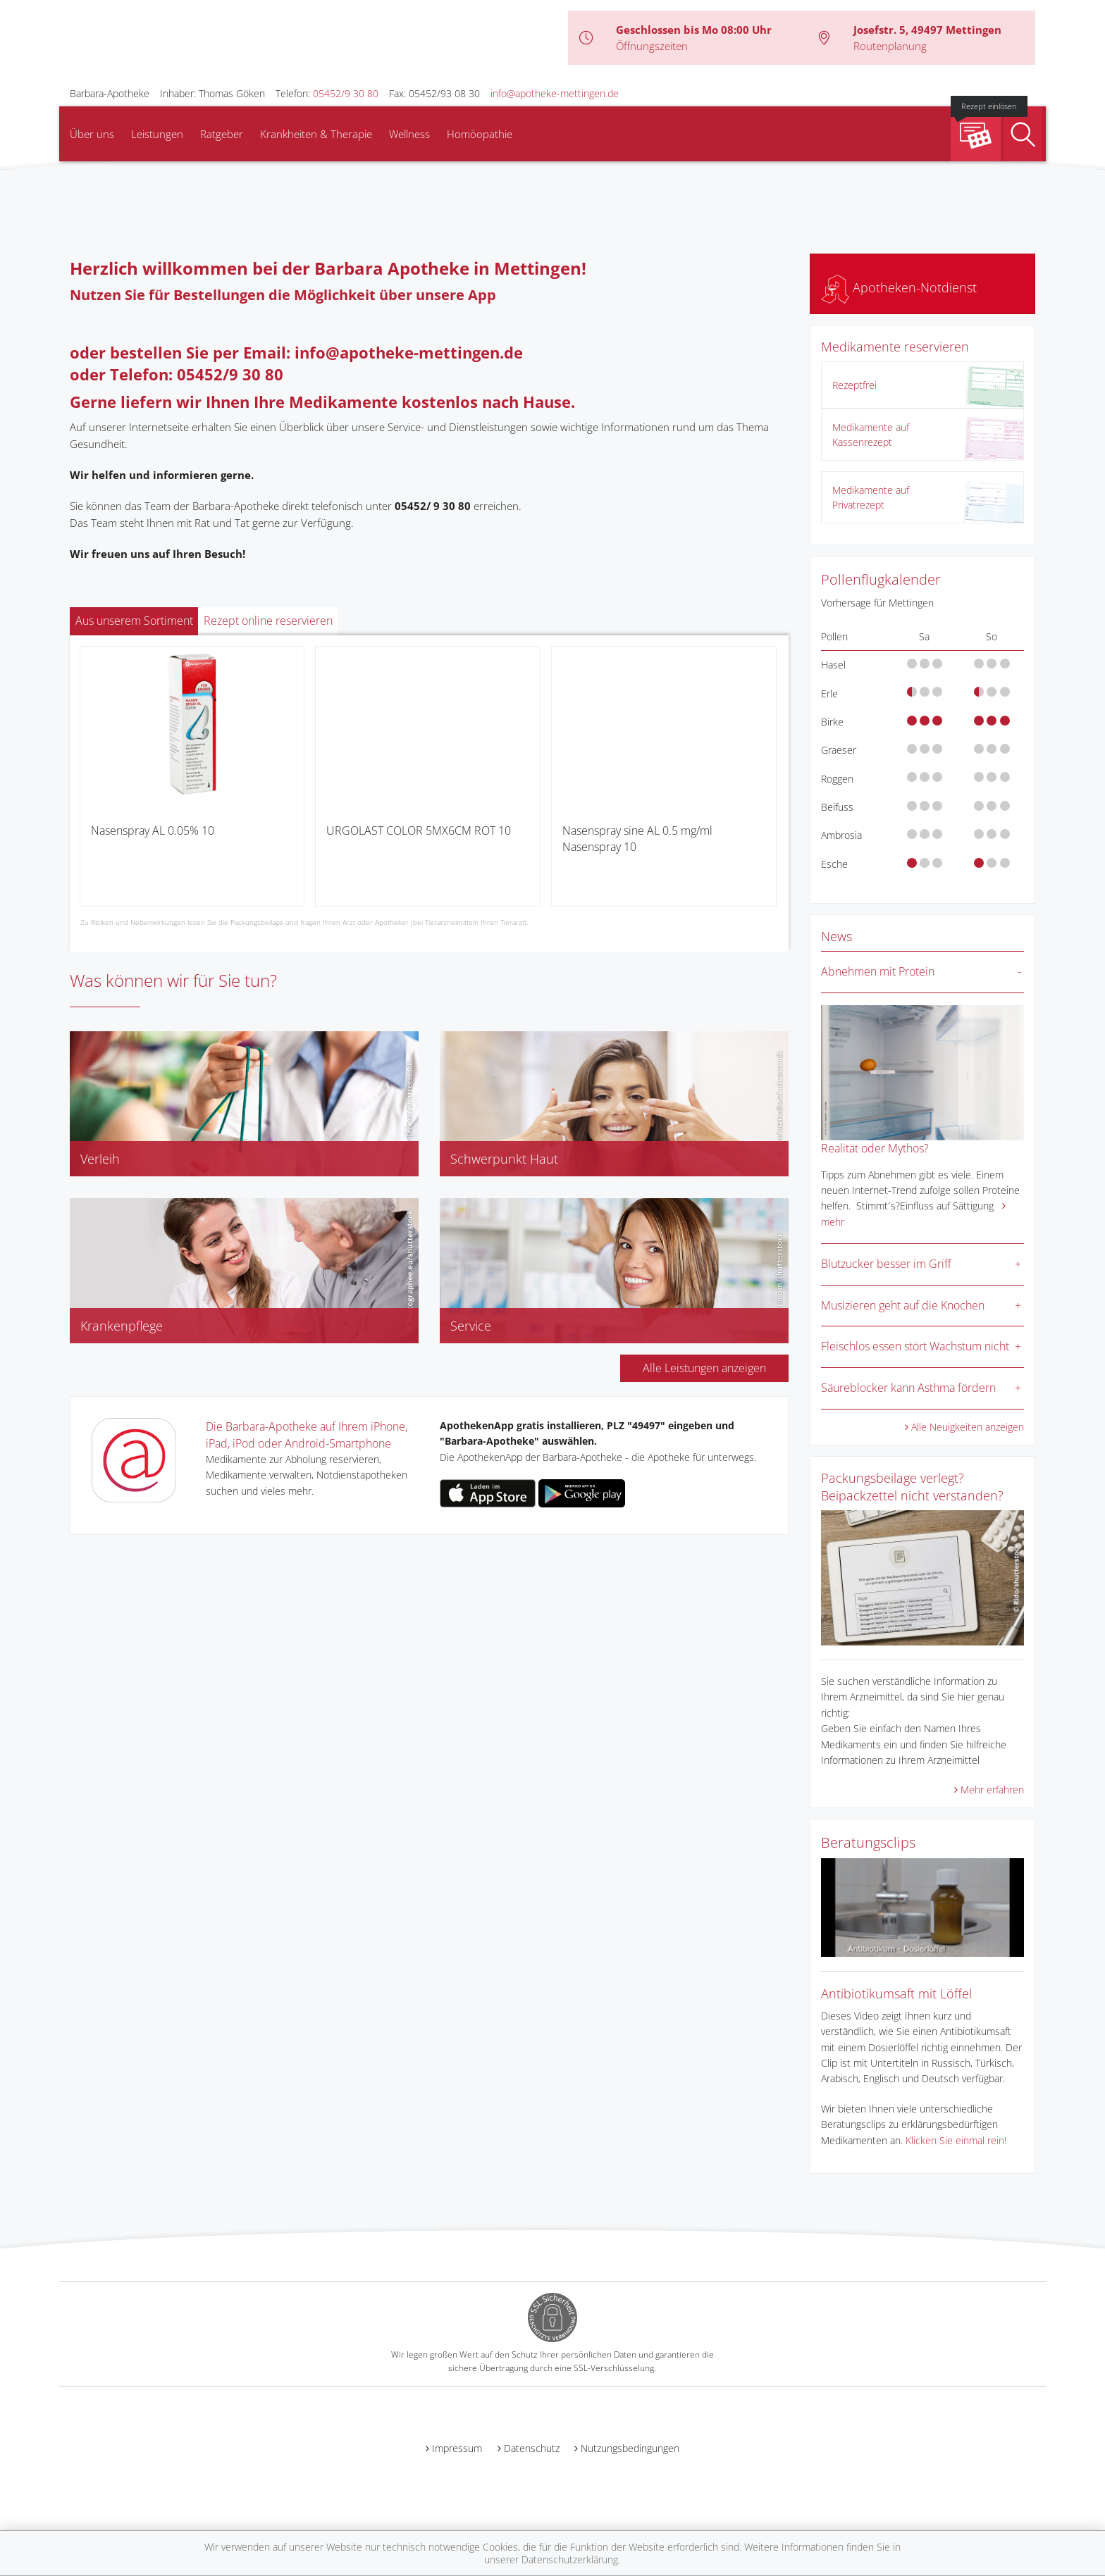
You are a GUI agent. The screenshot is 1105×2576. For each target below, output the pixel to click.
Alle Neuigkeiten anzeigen (967, 1426)
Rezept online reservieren (268, 620)
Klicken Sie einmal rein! (956, 2140)
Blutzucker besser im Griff (886, 1263)
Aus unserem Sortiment (134, 620)
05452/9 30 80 (345, 93)
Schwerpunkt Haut (504, 1158)
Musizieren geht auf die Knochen (902, 1305)
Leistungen (157, 134)
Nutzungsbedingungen (630, 2448)
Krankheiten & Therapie (316, 134)
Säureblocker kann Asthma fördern (908, 1387)
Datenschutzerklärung (569, 2559)
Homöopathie (479, 134)
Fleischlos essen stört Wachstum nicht (915, 1346)
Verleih (100, 1158)
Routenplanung (890, 46)
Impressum (457, 2448)
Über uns (92, 134)
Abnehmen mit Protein (877, 971)
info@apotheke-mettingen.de (554, 93)
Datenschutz (532, 2448)
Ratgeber (221, 134)
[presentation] (89, 782)
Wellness (409, 134)
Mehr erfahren (992, 1789)
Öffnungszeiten (652, 46)
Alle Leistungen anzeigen (704, 1368)
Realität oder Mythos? (875, 1148)
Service (470, 1325)
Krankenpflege (121, 1325)
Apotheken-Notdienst (899, 287)
